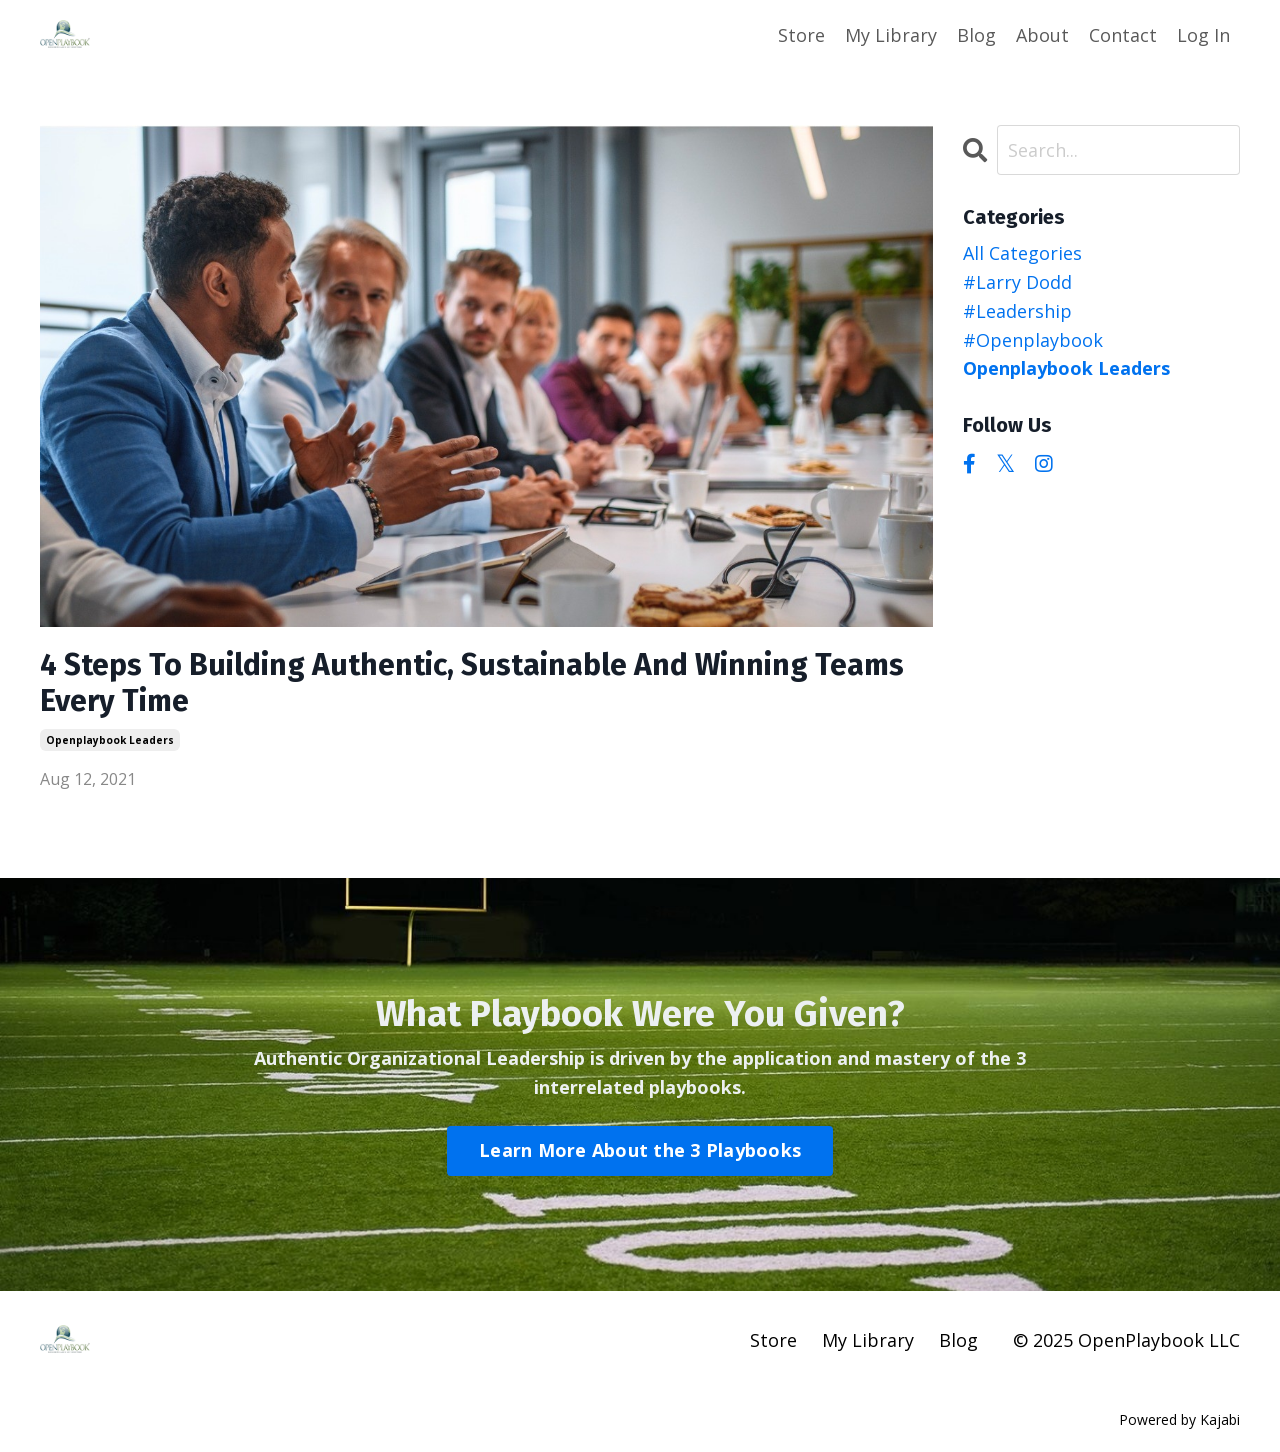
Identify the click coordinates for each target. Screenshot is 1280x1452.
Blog (976, 35)
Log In (1203, 35)
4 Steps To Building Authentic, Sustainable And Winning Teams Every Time (472, 683)
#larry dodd (1017, 282)
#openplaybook (1033, 340)
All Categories (1022, 253)
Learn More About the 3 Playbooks (640, 1150)
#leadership (1017, 311)
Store (801, 35)
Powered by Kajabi (1179, 1419)
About (1042, 35)
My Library (891, 35)
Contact (1123, 35)
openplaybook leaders (110, 740)
